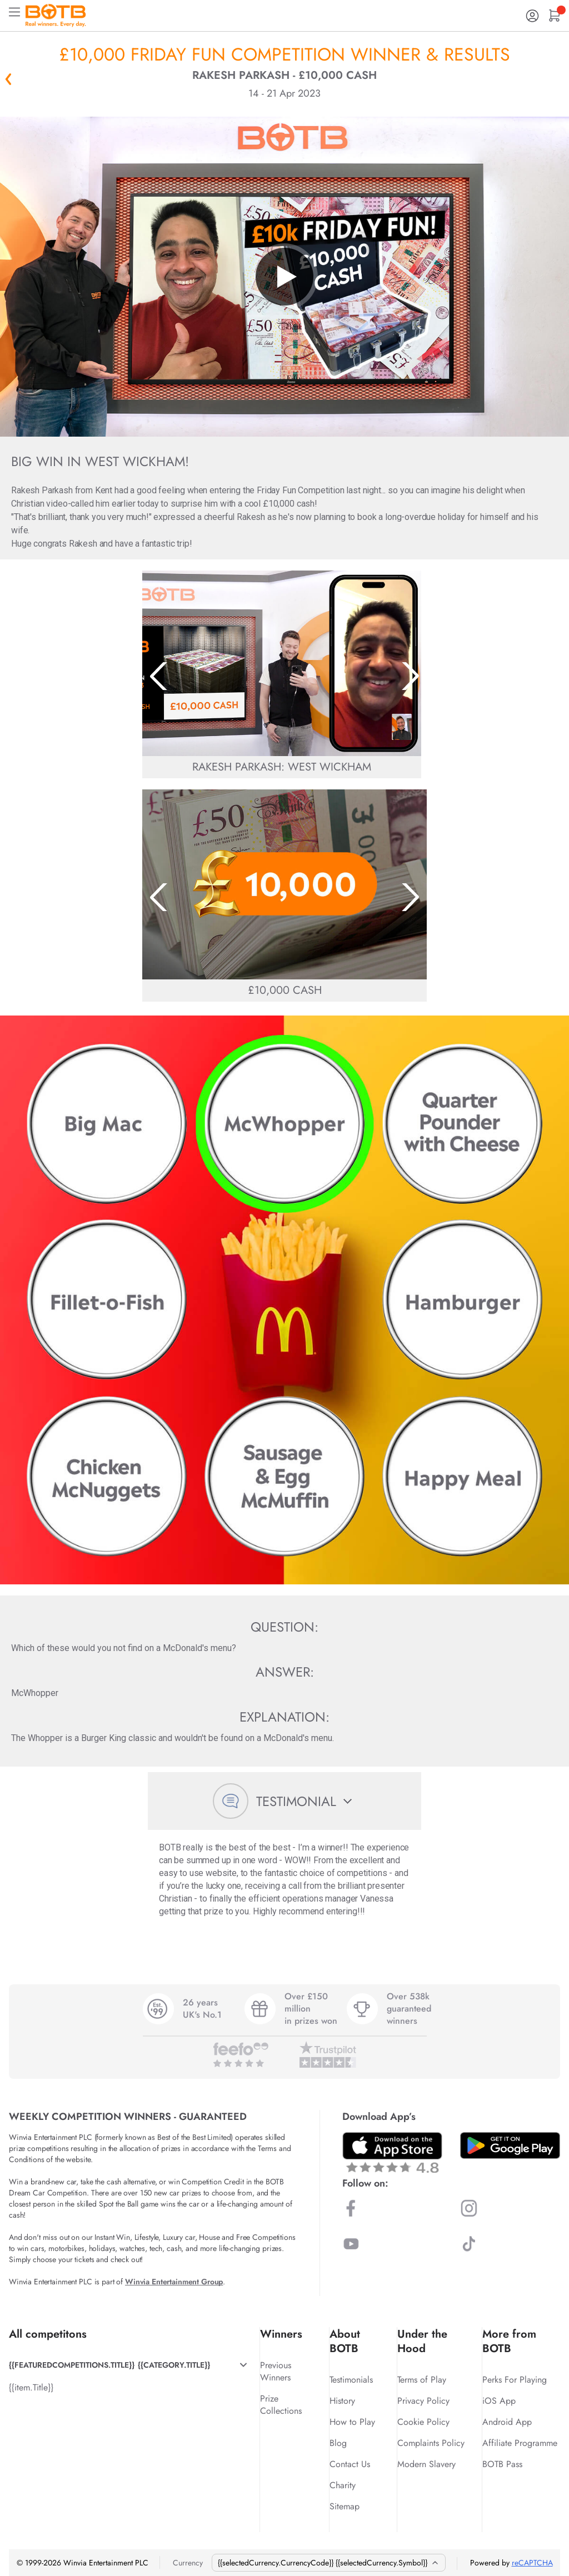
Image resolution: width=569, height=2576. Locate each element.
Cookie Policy (423, 2421)
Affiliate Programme (519, 2443)
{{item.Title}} (31, 2387)
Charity (343, 2485)
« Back (8, 79)
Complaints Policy (431, 2443)
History (342, 2400)
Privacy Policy (423, 2400)
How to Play (352, 2421)
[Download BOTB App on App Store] (392, 2152)
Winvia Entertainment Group (174, 2281)
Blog (338, 2443)
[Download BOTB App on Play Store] (510, 2145)
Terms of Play (421, 2379)
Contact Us (350, 2464)
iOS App (499, 2400)
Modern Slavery (426, 2464)
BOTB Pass (502, 2464)
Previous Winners (275, 2371)
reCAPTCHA (532, 2562)
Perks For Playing (514, 2379)
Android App (507, 2421)
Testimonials (351, 2379)
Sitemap (345, 2506)
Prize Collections (281, 2404)
